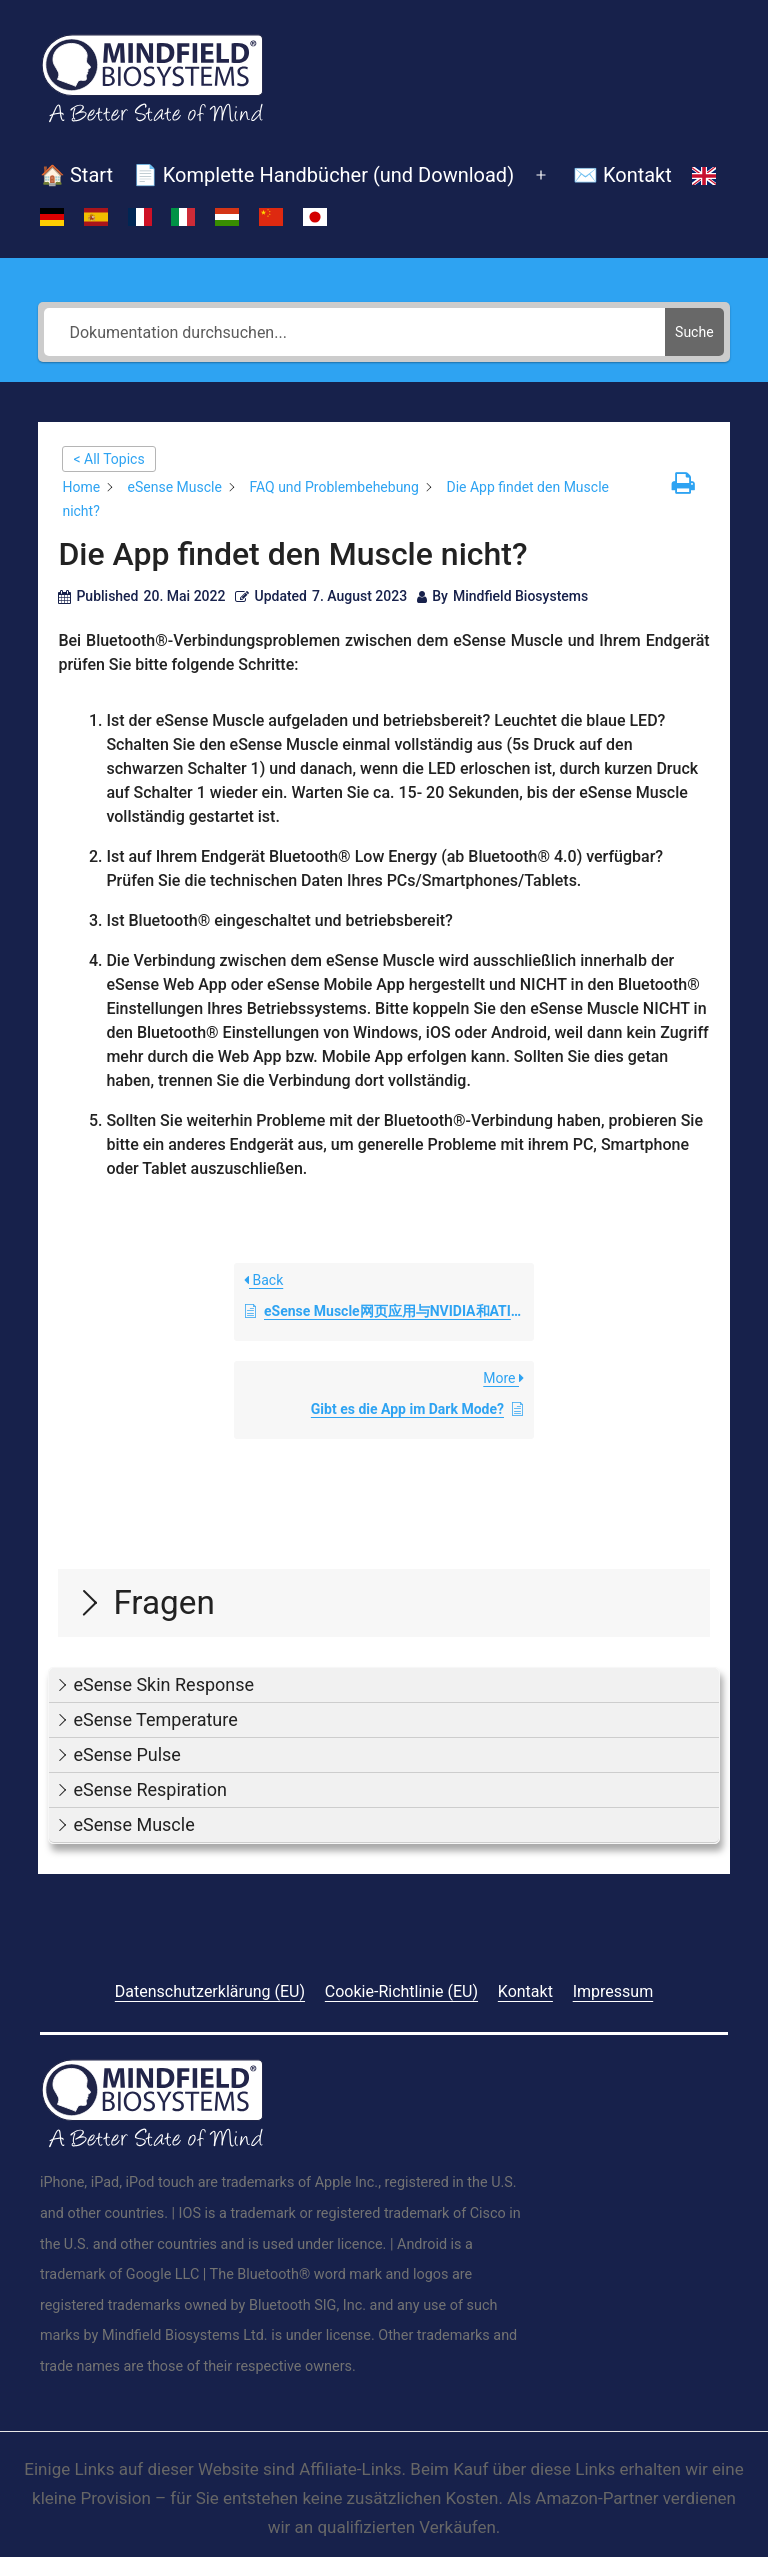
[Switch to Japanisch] (315, 217)
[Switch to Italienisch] (183, 217)
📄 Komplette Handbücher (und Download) (323, 175)
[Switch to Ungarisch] (227, 217)
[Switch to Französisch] (140, 217)
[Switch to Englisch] (704, 176)
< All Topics (108, 459)
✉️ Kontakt (622, 175)
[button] (383, 1685)
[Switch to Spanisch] (96, 217)
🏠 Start (76, 175)
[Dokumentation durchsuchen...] (354, 332)
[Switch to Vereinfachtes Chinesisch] (271, 217)
